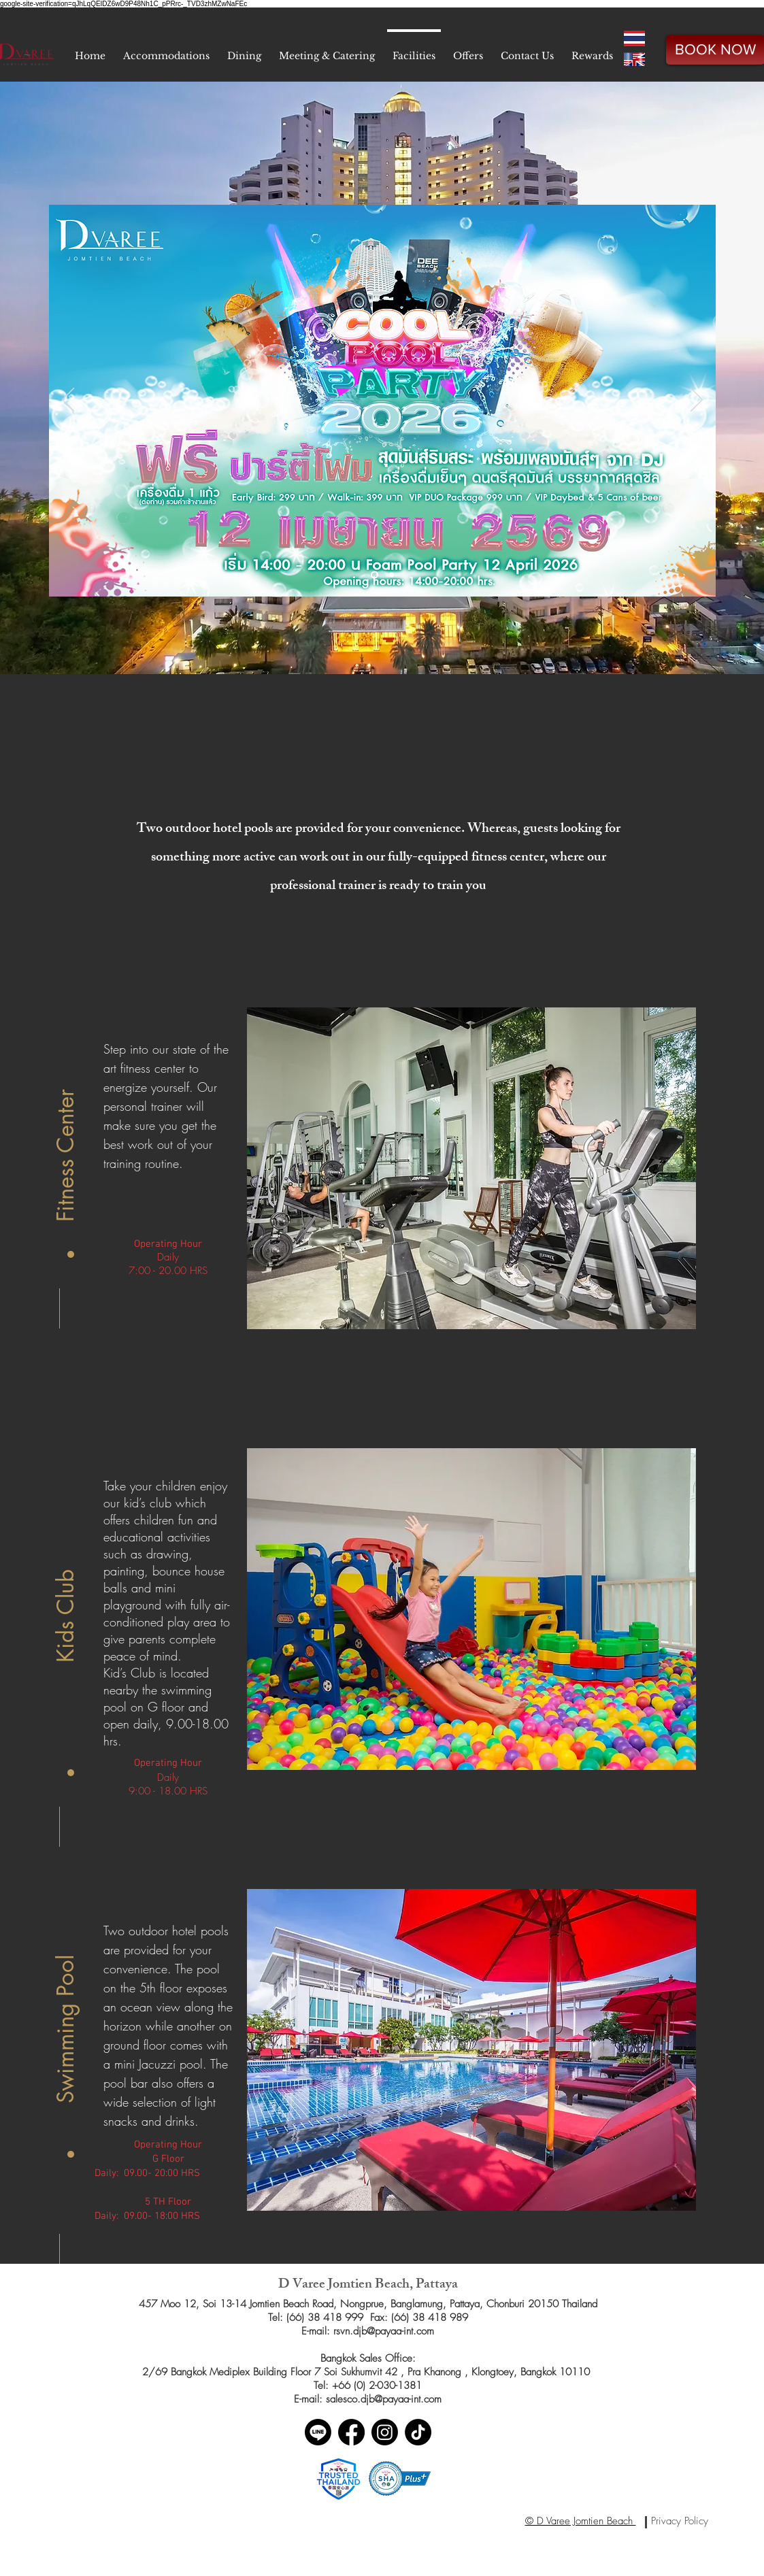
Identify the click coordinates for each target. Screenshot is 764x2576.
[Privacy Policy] (680, 2520)
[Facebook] (351, 2432)
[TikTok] (418, 2432)
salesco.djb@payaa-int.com (384, 2399)
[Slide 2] (391, 575)
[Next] (697, 401)
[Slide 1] (374, 575)
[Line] (318, 2432)
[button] (66, 1135)
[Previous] (68, 401)
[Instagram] (384, 2432)
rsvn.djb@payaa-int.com (383, 2331)
